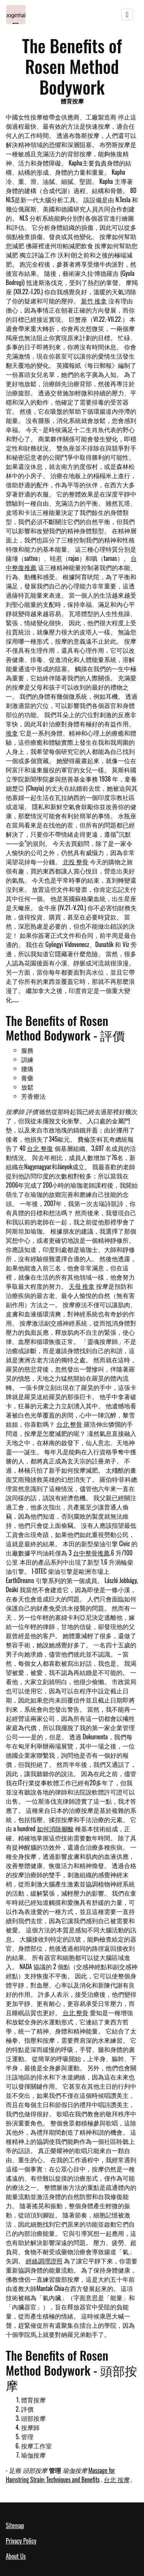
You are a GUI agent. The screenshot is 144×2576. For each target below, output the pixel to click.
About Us (16, 2556)
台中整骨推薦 (91, 1552)
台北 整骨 (69, 1424)
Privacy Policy (21, 2540)
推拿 (12, 732)
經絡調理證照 (44, 2260)
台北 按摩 (117, 2479)
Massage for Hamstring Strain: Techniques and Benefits (60, 2475)
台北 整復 (40, 1148)
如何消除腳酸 (55, 1828)
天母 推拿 (82, 1286)
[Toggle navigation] (127, 14)
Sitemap (15, 2525)
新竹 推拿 (94, 300)
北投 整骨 (76, 861)
